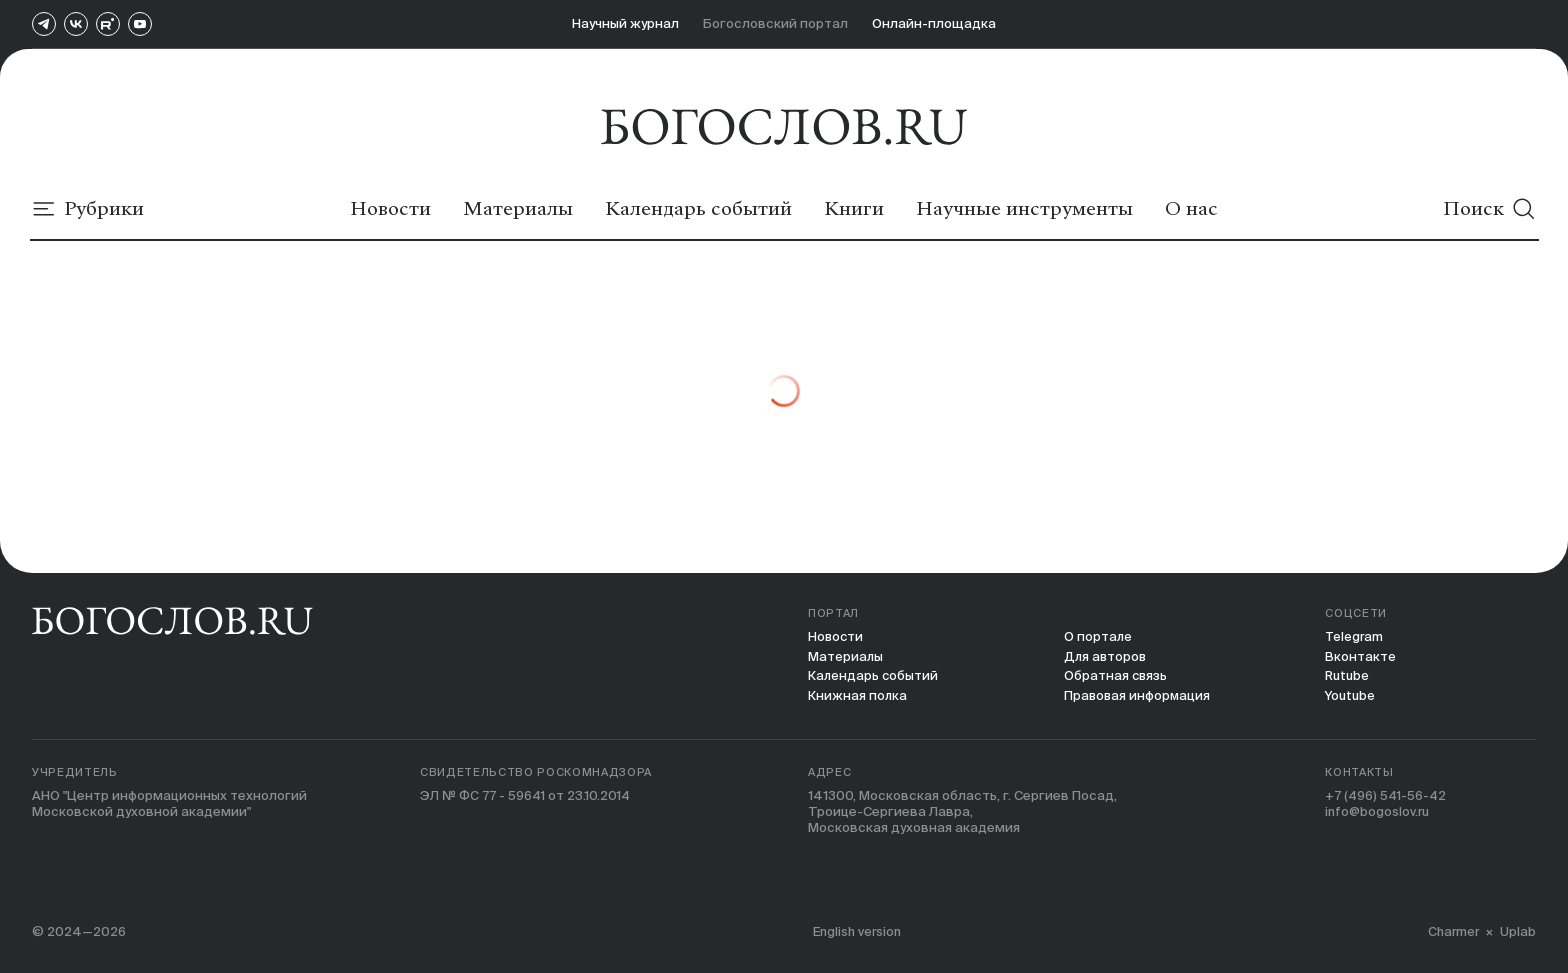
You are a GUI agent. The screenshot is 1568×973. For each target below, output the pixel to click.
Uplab (1518, 931)
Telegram (1355, 636)
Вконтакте (1360, 656)
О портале (1097, 636)
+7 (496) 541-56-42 (1388, 797)
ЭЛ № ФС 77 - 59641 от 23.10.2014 (528, 797)
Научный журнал (625, 23)
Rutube (1347, 676)
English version (860, 931)
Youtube (1351, 696)
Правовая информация (1137, 696)
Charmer (1452, 931)
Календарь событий (874, 676)
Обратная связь (1115, 676)
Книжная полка (858, 696)
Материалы (846, 656)
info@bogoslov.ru (1378, 813)
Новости (836, 636)
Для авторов (1105, 656)
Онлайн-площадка (934, 23)
